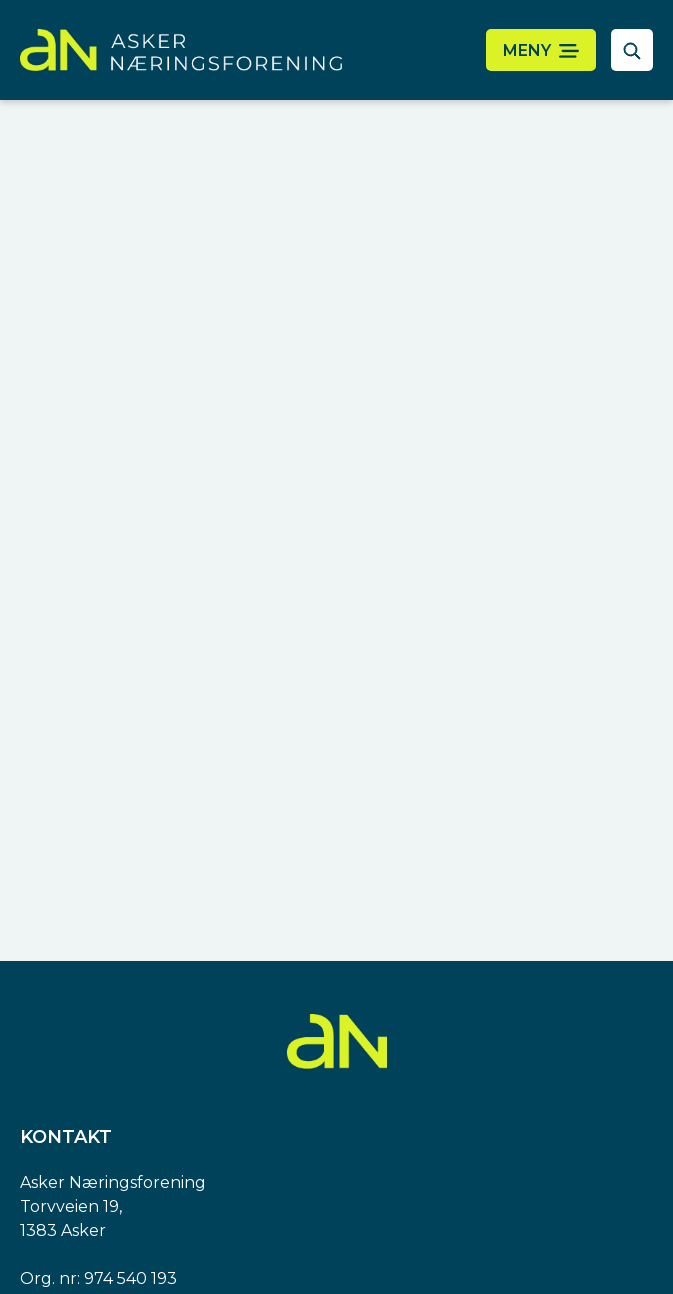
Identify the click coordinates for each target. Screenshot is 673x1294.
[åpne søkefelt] (632, 50)
